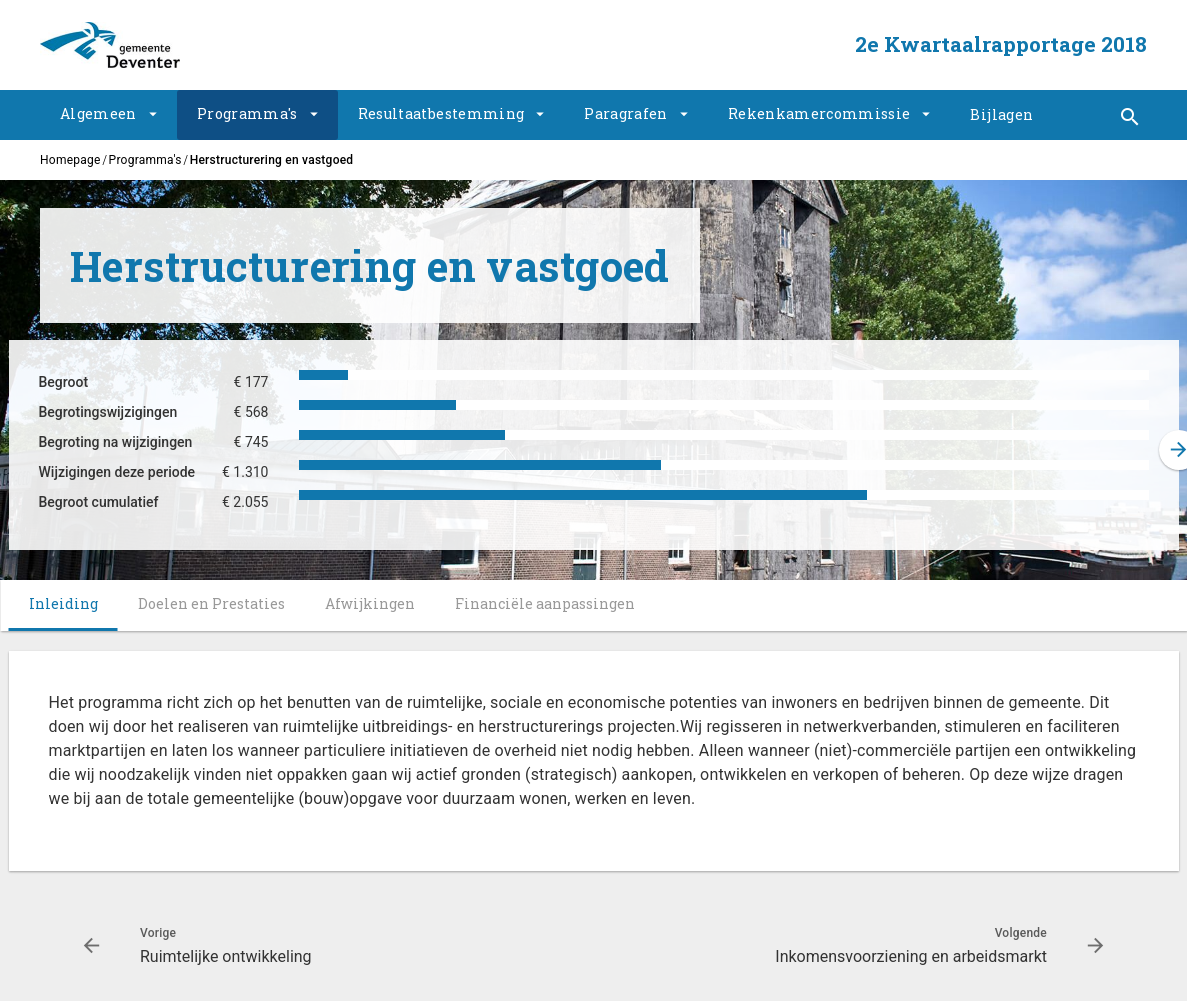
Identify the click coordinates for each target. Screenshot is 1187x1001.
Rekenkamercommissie (819, 113)
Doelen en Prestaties (211, 603)
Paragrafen (626, 113)
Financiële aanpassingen (545, 603)
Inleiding (63, 603)
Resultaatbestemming (441, 113)
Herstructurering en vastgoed (272, 160)
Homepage (70, 160)
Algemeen (98, 113)
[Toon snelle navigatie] (1129, 117)
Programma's (247, 113)
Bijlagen (1001, 114)
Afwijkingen (370, 603)
